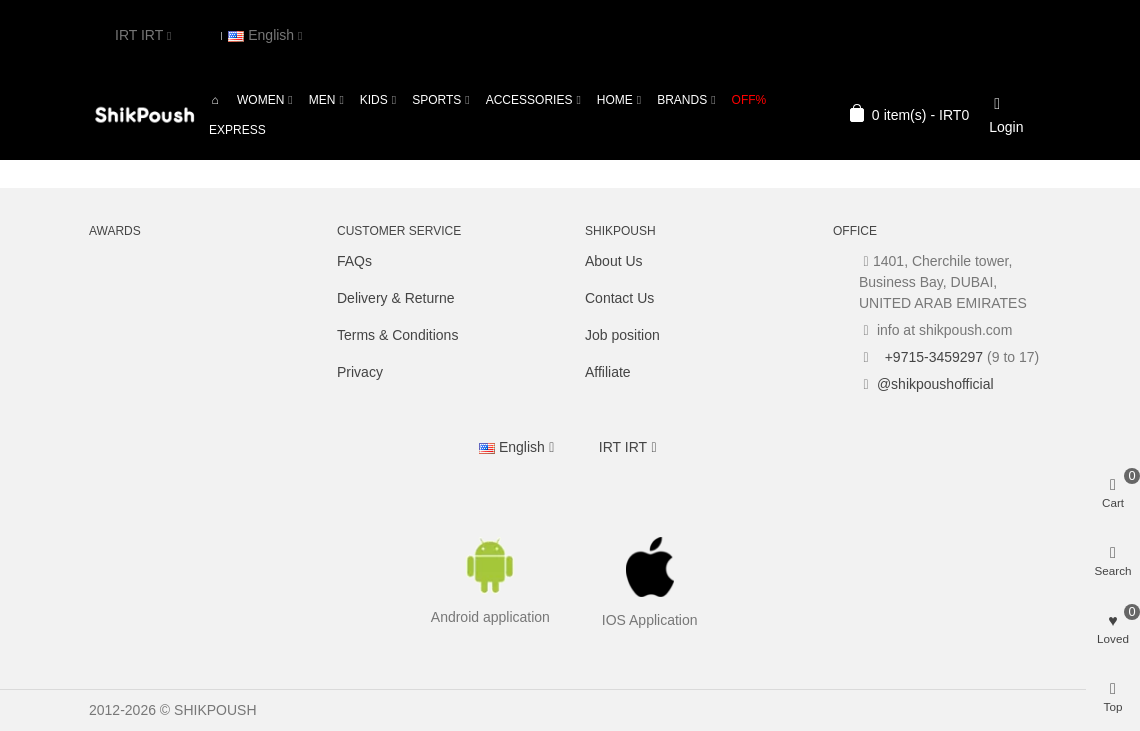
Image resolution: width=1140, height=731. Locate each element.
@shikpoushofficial (935, 384)
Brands (682, 100)
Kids (374, 100)
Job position (622, 335)
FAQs (354, 261)
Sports (436, 100)
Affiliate (608, 372)
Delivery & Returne (396, 298)
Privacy (360, 372)
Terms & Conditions (397, 335)
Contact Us (619, 298)
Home (615, 100)
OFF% (749, 100)
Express (237, 130)
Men (322, 100)
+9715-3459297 (932, 357)
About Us (614, 261)
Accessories (529, 100)
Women (260, 100)
